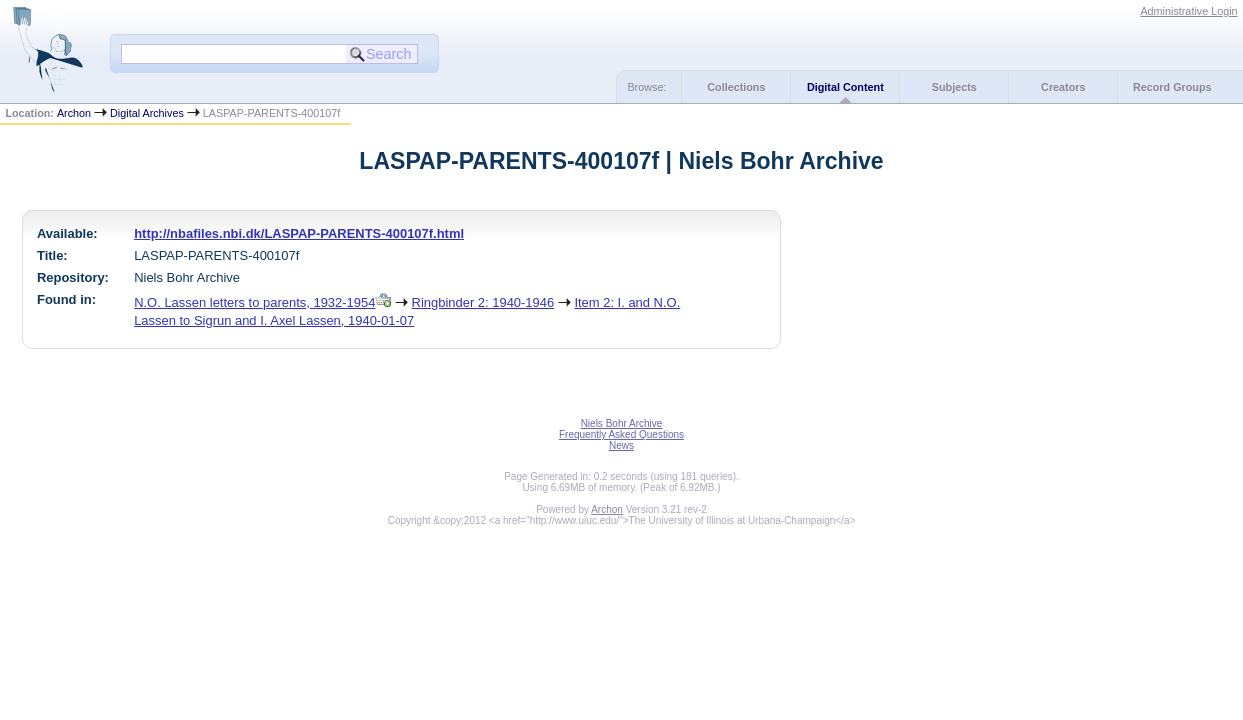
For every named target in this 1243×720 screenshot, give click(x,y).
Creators (1063, 87)
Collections (736, 87)
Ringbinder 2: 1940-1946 (483, 302)
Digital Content (845, 87)
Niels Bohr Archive (622, 423)
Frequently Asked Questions (621, 434)
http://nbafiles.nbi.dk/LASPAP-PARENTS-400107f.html (299, 233)
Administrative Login (1188, 11)
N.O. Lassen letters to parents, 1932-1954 (254, 302)
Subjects (954, 87)
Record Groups (1172, 87)
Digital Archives (147, 113)
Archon (74, 113)
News (621, 445)
